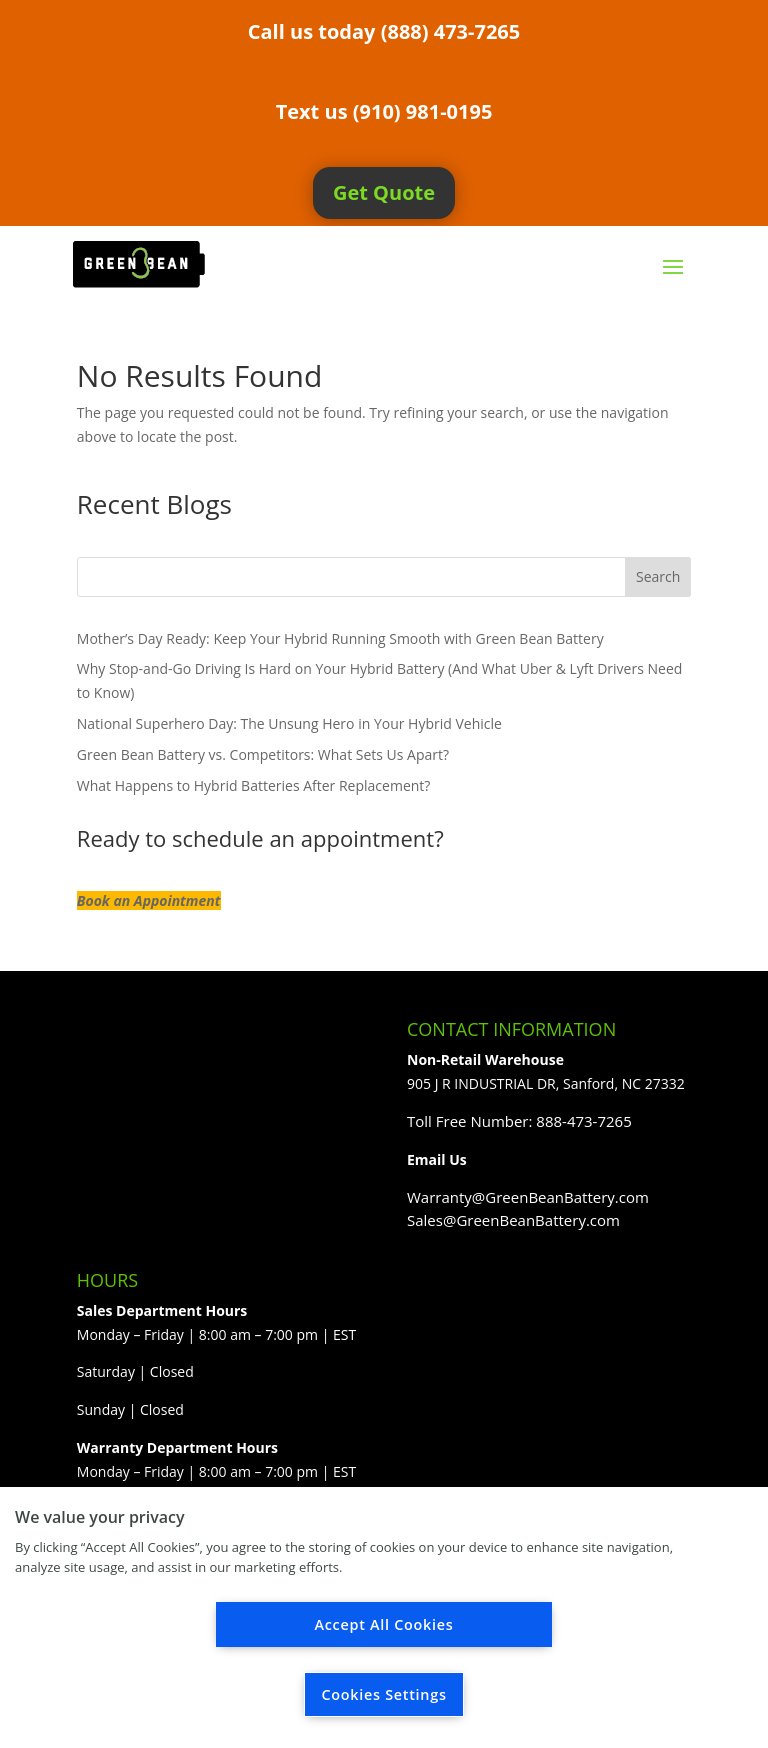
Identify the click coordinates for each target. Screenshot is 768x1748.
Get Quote (384, 192)
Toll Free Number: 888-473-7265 (519, 1121)
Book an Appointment (149, 900)
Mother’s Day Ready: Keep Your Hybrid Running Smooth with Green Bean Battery (340, 638)
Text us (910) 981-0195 (384, 111)
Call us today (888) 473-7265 (384, 31)
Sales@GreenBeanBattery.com (513, 1220)
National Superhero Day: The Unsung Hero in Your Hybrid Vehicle (289, 723)
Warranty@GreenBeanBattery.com (528, 1197)
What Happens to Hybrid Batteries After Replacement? (254, 785)
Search (658, 576)
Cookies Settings (383, 1694)
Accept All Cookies (384, 1624)
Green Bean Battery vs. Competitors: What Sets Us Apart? (263, 754)
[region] (384, 1617)
